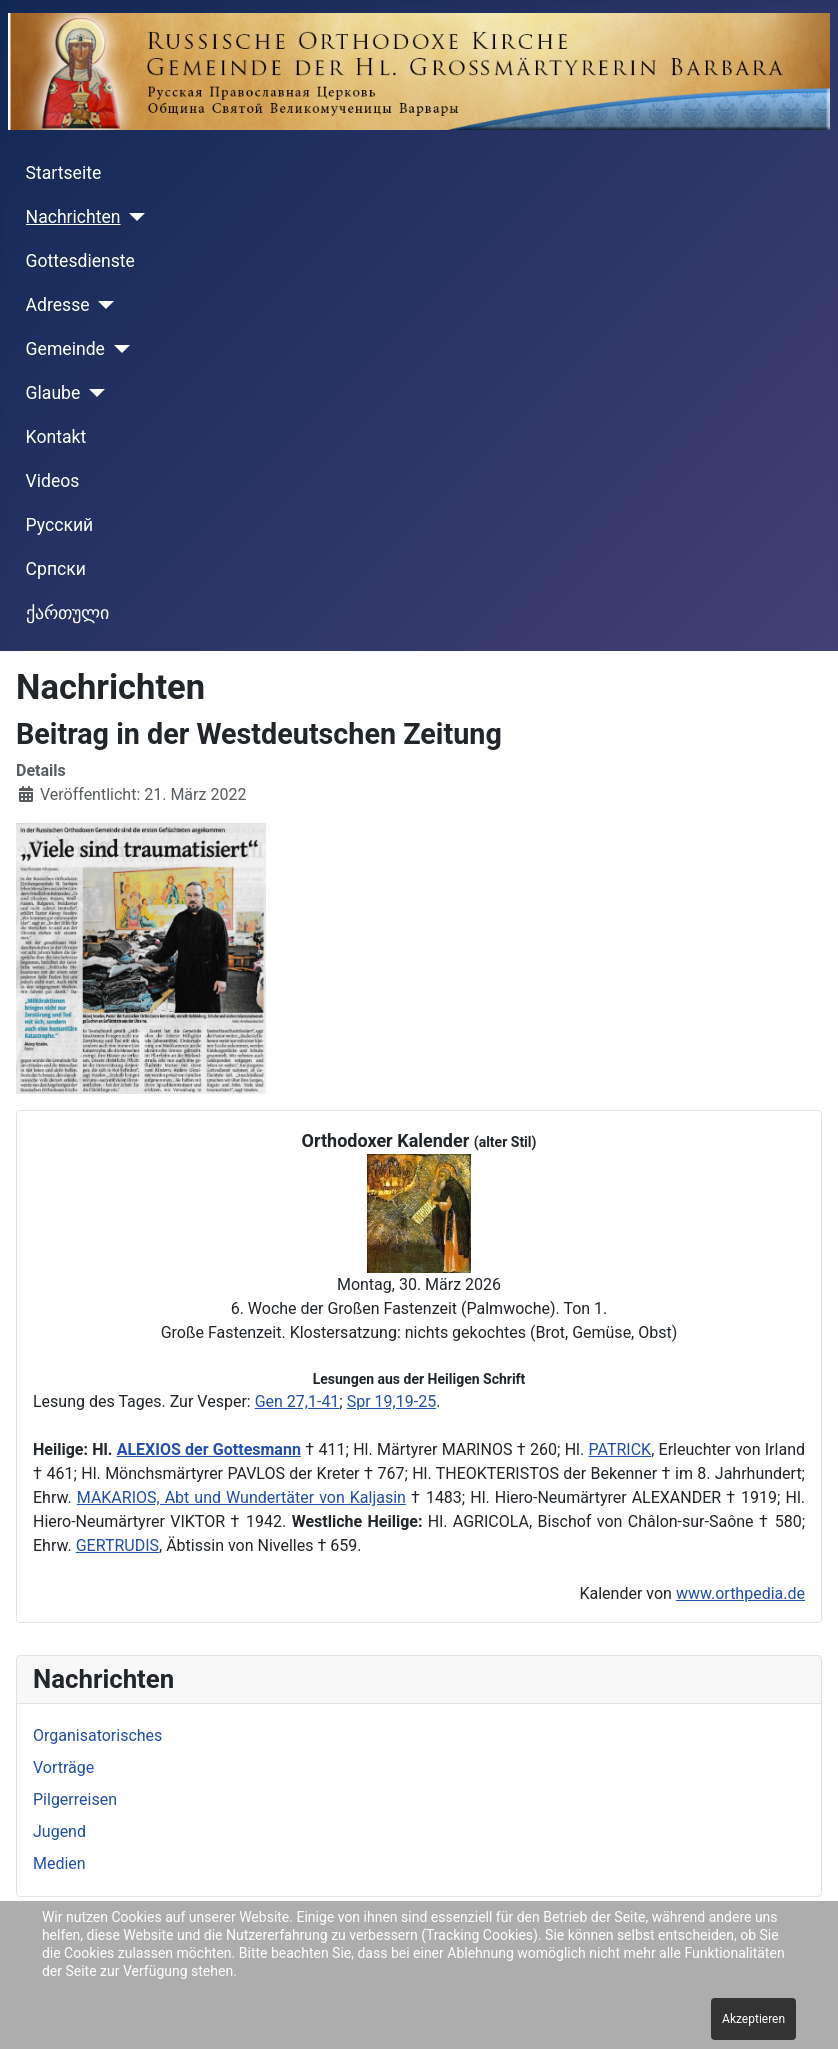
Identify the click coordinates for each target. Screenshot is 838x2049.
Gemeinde (65, 349)
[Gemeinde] (117, 349)
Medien (59, 1863)
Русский (60, 525)
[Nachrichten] (133, 217)
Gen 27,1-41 (297, 1401)
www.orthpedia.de (740, 1593)
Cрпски (56, 569)
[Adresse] (102, 305)
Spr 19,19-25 (391, 1401)
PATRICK (620, 1449)
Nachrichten (73, 217)
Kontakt (56, 437)
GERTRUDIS (117, 1545)
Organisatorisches (97, 1735)
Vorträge (63, 1767)
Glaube (53, 393)
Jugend (59, 1831)
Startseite (64, 173)
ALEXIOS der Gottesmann (209, 1449)
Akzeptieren (753, 2019)
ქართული (67, 613)
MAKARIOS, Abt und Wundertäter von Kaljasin (241, 1497)
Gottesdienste (80, 261)
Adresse (58, 305)
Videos (53, 481)
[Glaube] (92, 393)
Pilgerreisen (75, 1799)
